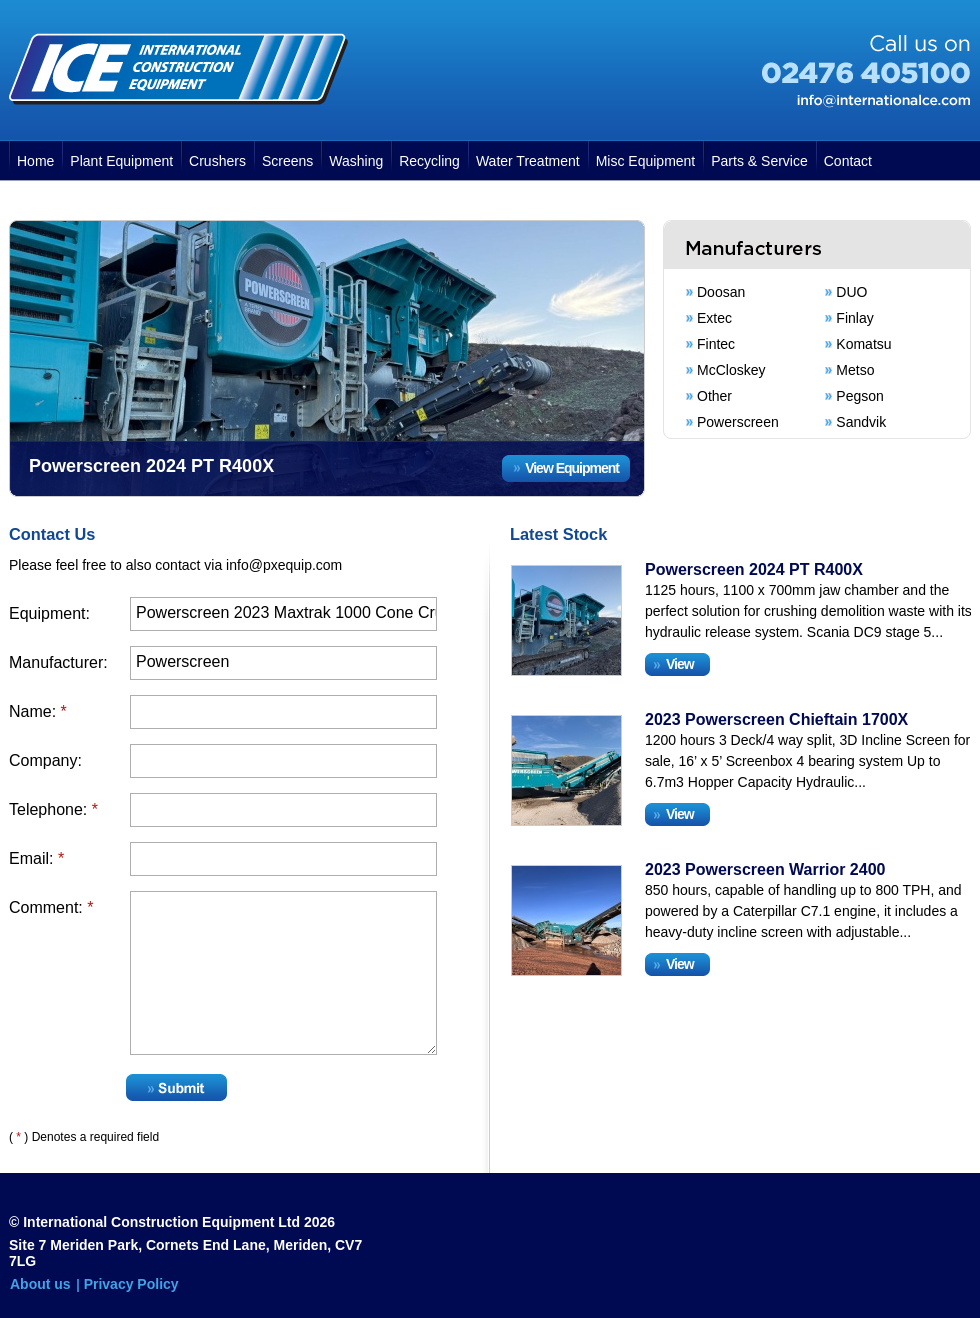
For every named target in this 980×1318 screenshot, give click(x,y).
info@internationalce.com (883, 101)
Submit (176, 1087)
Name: (38, 711)
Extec (714, 318)
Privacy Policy (131, 1284)
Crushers (217, 161)
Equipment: (49, 613)
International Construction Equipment (178, 69)
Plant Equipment (121, 161)
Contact (848, 161)
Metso (855, 370)
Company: (45, 760)
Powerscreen (738, 422)
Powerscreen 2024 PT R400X (754, 569)
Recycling (429, 161)
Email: (36, 858)
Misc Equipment (646, 161)
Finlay (854, 318)
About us (40, 1284)
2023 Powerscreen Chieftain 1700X (776, 719)
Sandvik (861, 422)
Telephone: (53, 809)
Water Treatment (528, 161)
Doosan (721, 292)
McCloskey (731, 370)
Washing (356, 161)
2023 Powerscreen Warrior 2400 (765, 869)
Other (714, 396)
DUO (851, 292)
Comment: (51, 907)
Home (35, 161)
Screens (287, 161)
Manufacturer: (58, 662)
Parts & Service (759, 161)
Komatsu (863, 344)
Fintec (716, 344)
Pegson (859, 396)
